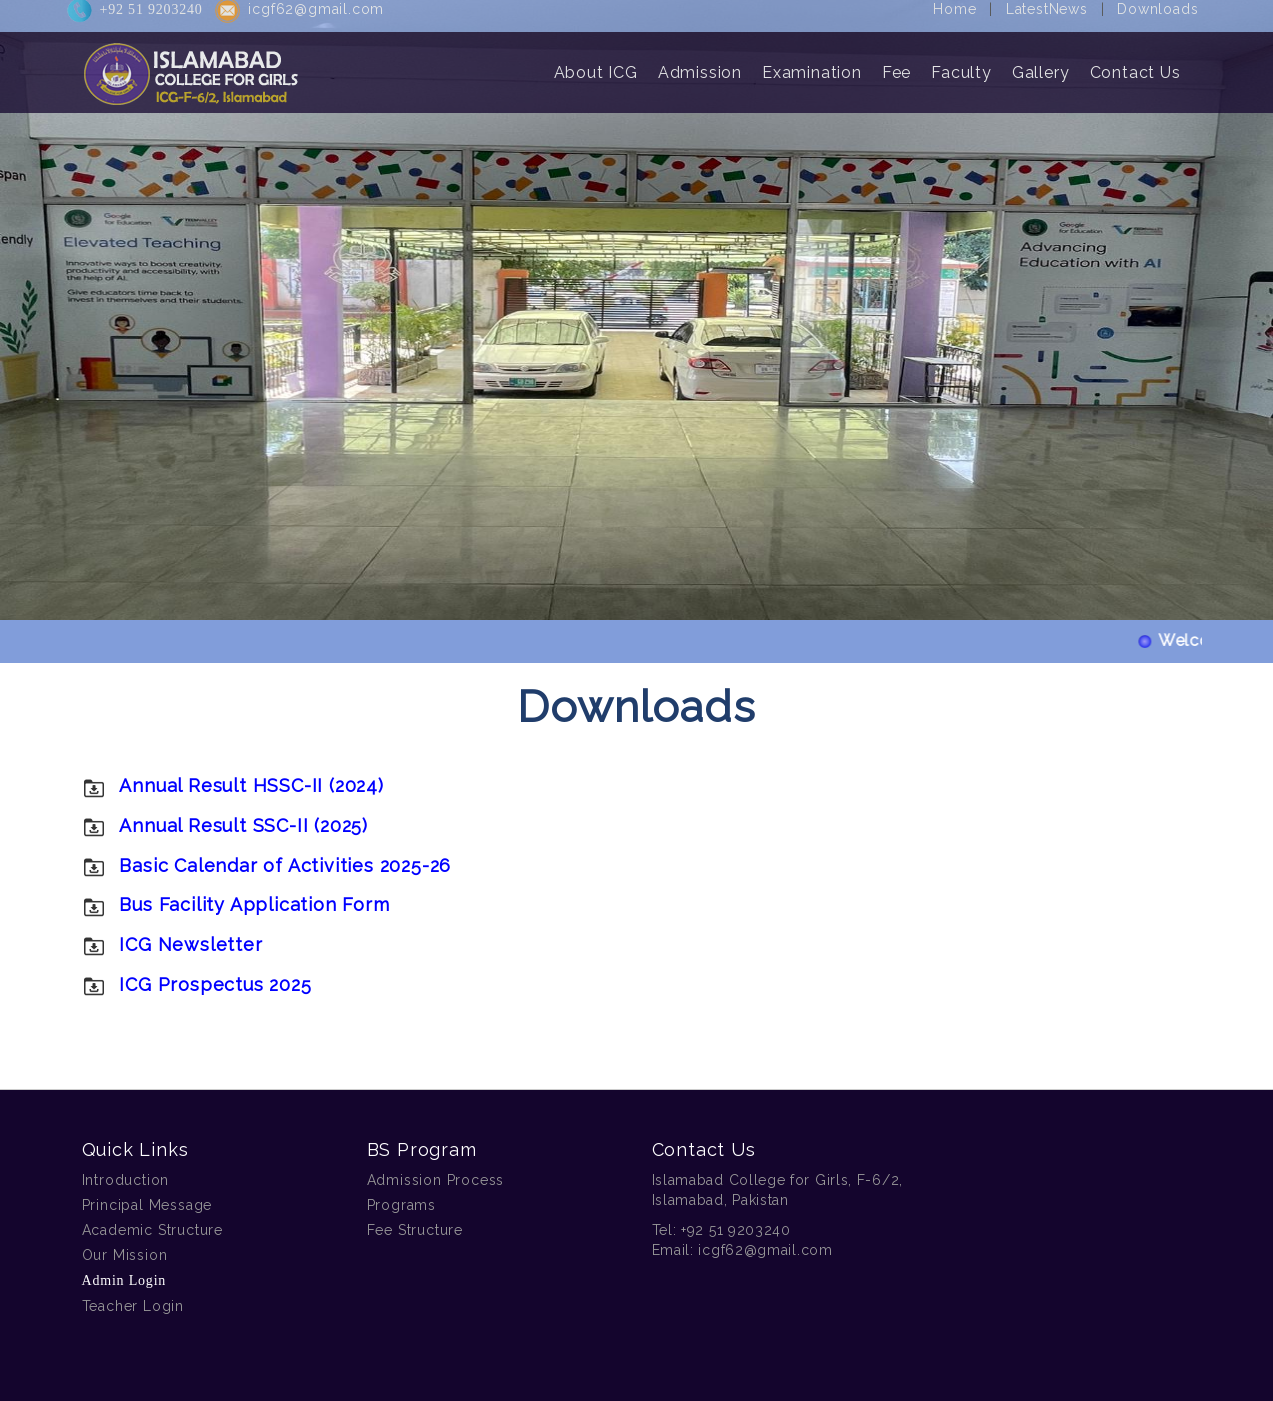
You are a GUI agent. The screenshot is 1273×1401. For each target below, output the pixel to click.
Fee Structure (415, 1230)
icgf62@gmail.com (765, 1250)
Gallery (1041, 62)
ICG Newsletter (190, 944)
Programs (401, 1205)
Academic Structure (152, 1230)
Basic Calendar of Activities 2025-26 (285, 865)
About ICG (596, 62)
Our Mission (125, 1255)
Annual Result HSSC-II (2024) (251, 785)
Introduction (126, 1180)
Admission (700, 62)
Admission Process (436, 1180)
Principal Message (147, 1205)
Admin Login (124, 1280)
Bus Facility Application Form (254, 904)
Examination (812, 62)
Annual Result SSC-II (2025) (243, 825)
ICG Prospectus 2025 (215, 984)
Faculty (961, 62)
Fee (896, 62)
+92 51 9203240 (736, 1230)
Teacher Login (133, 1306)
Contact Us (1135, 62)
